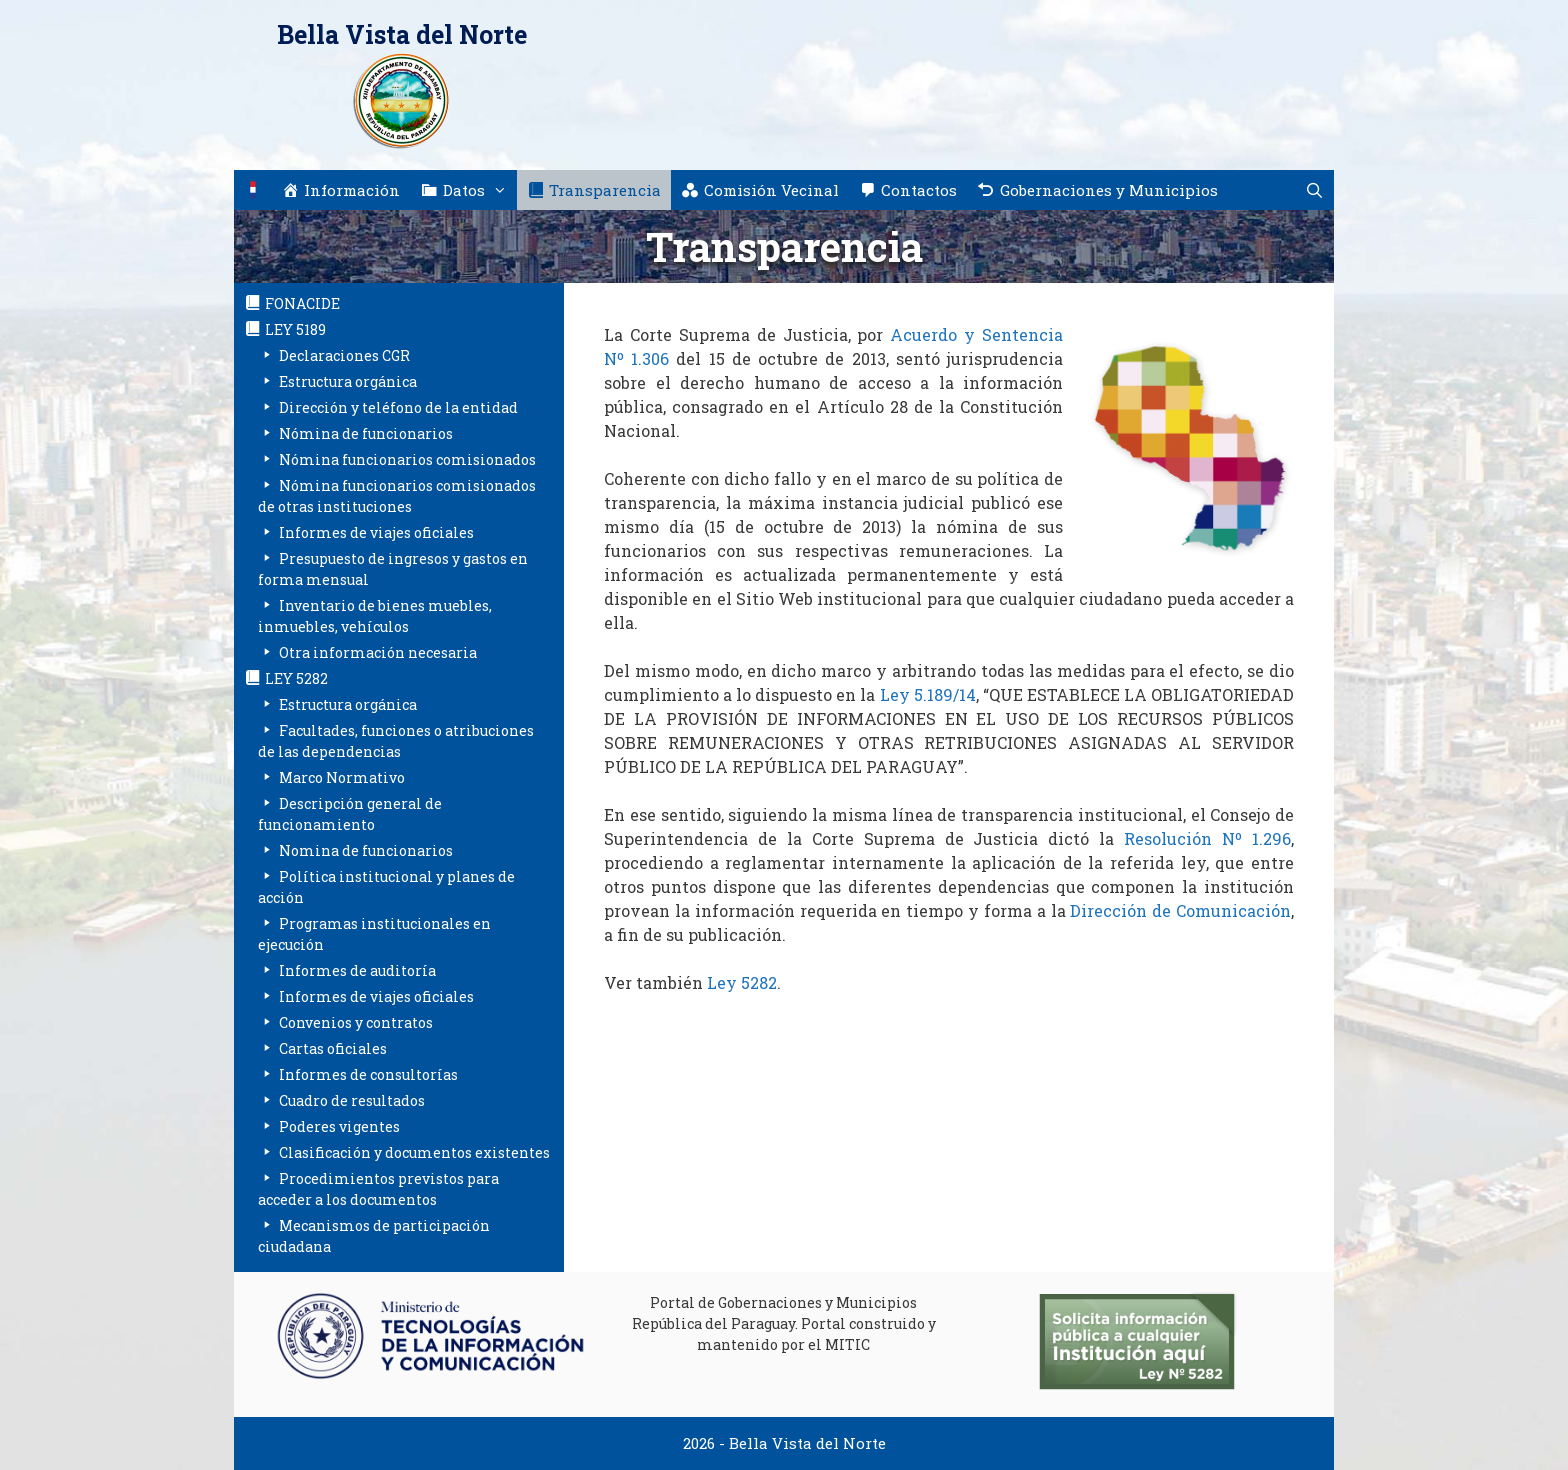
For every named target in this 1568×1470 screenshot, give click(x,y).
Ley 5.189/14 (928, 694)
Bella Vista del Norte (402, 34)
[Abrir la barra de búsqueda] (1314, 190)
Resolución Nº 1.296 (1207, 838)
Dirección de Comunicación (1180, 910)
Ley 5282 (742, 982)
